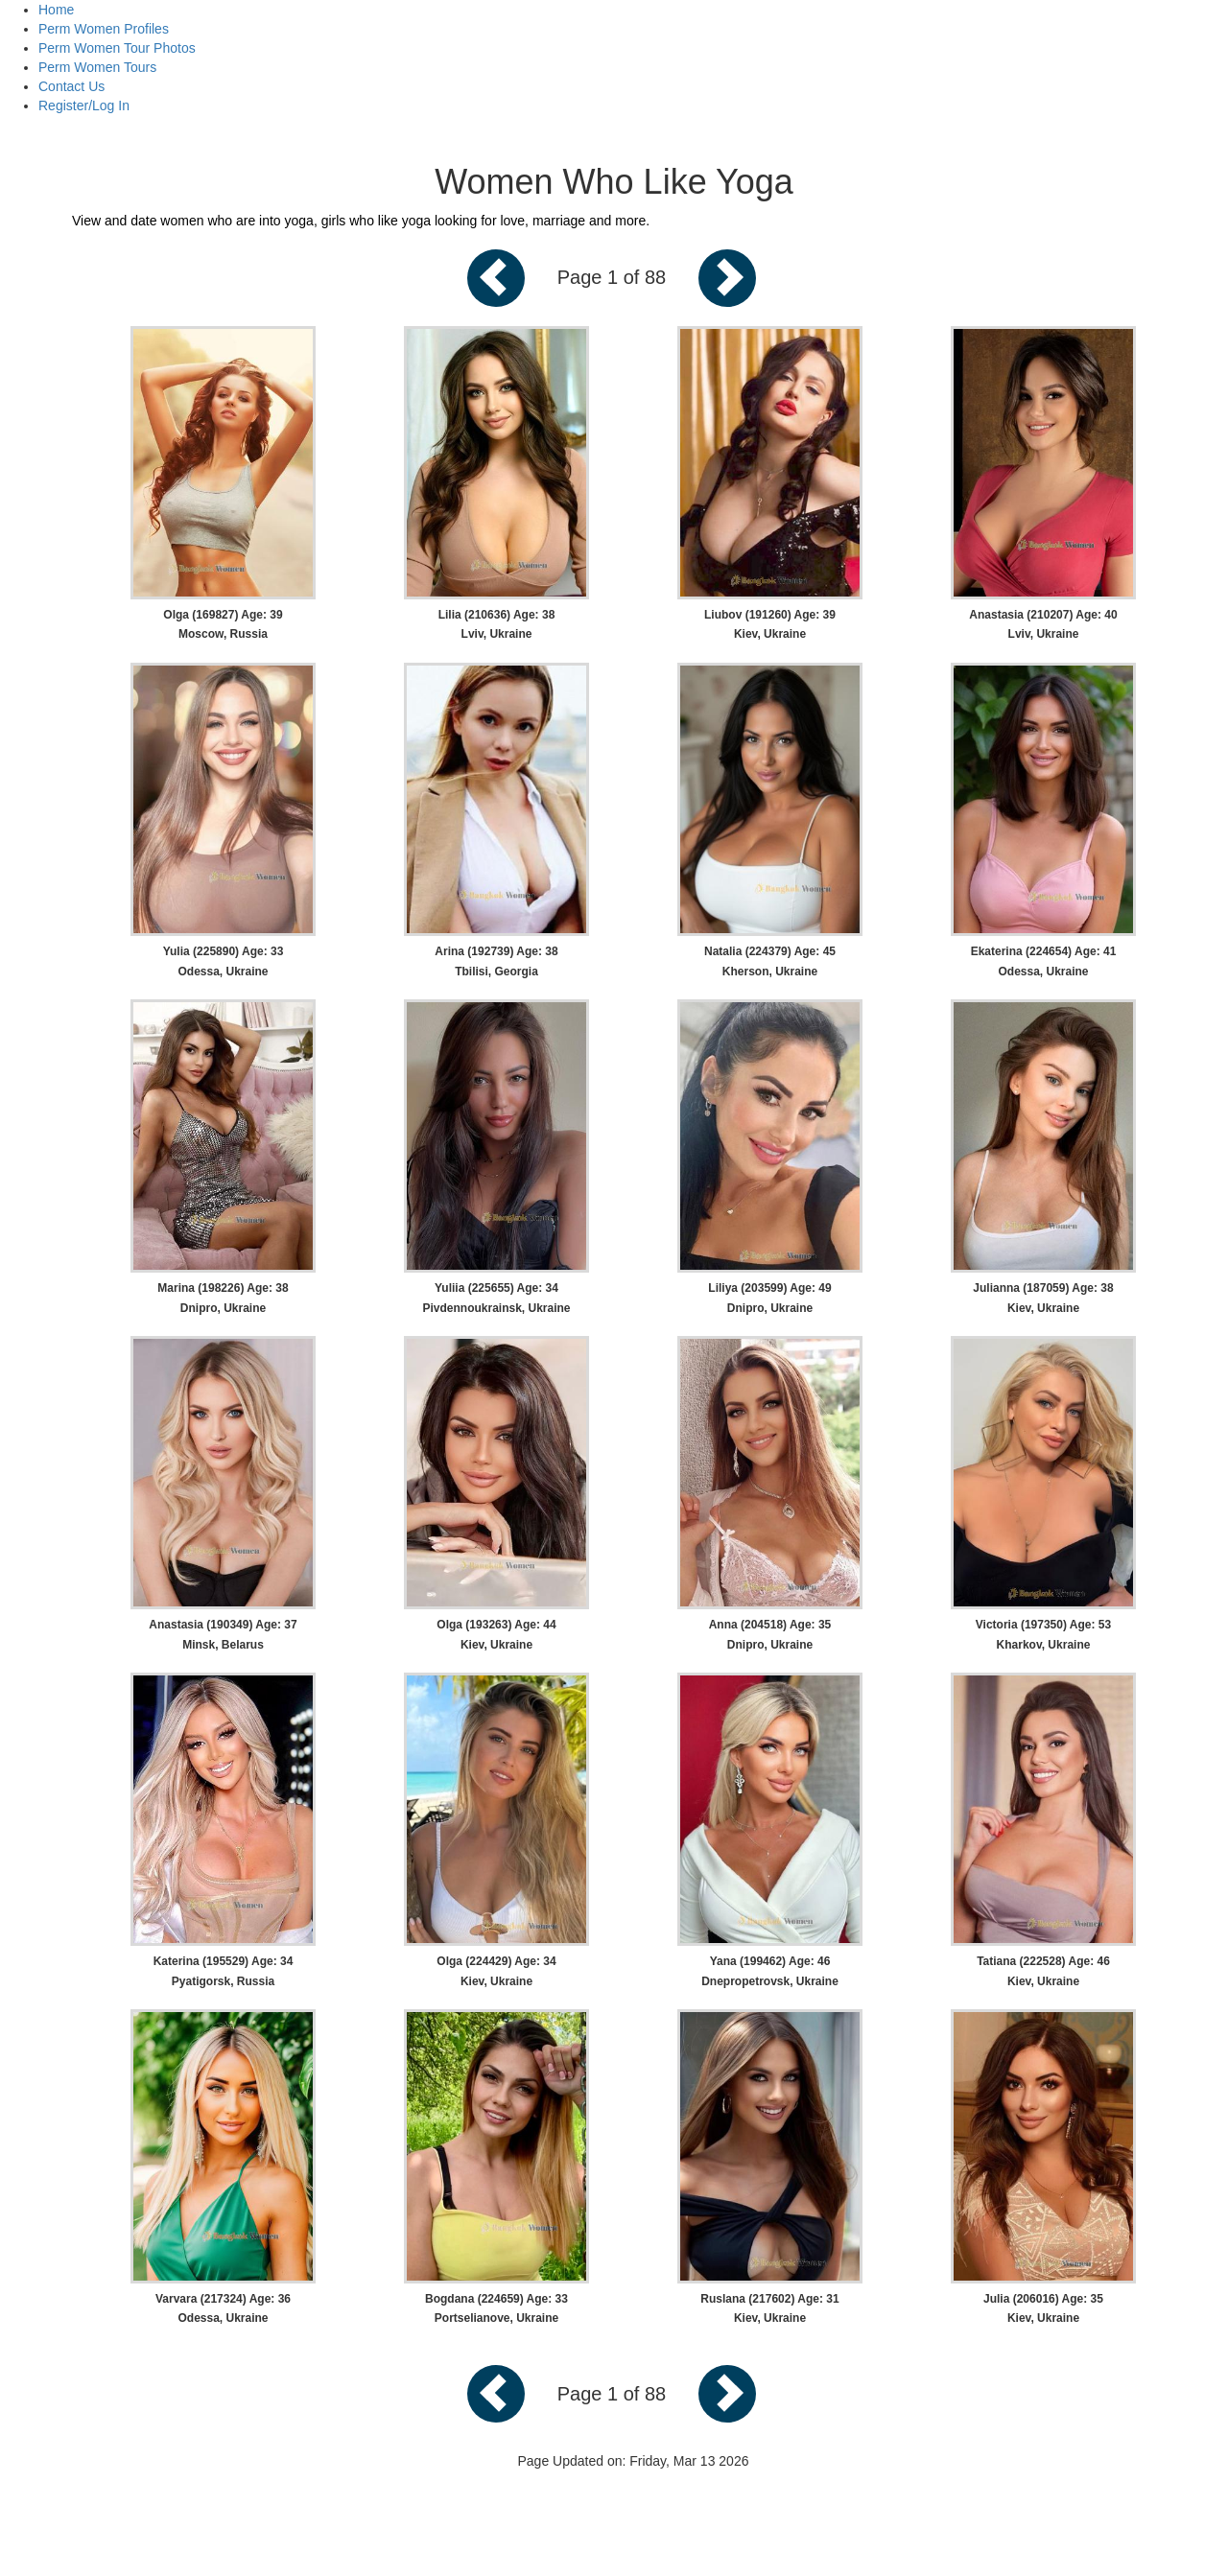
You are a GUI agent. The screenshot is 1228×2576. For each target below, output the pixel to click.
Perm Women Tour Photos (117, 48)
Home (56, 9)
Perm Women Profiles (103, 28)
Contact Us (71, 86)
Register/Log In (84, 105)
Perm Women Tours (97, 67)
